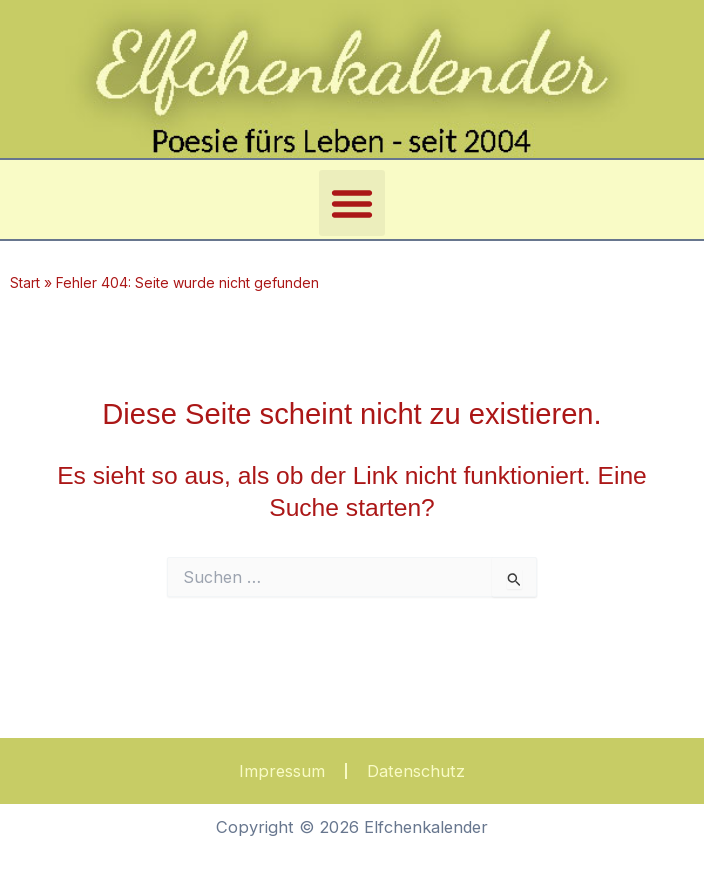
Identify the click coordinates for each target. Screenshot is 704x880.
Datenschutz (416, 771)
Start (25, 282)
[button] (352, 203)
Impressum (282, 771)
